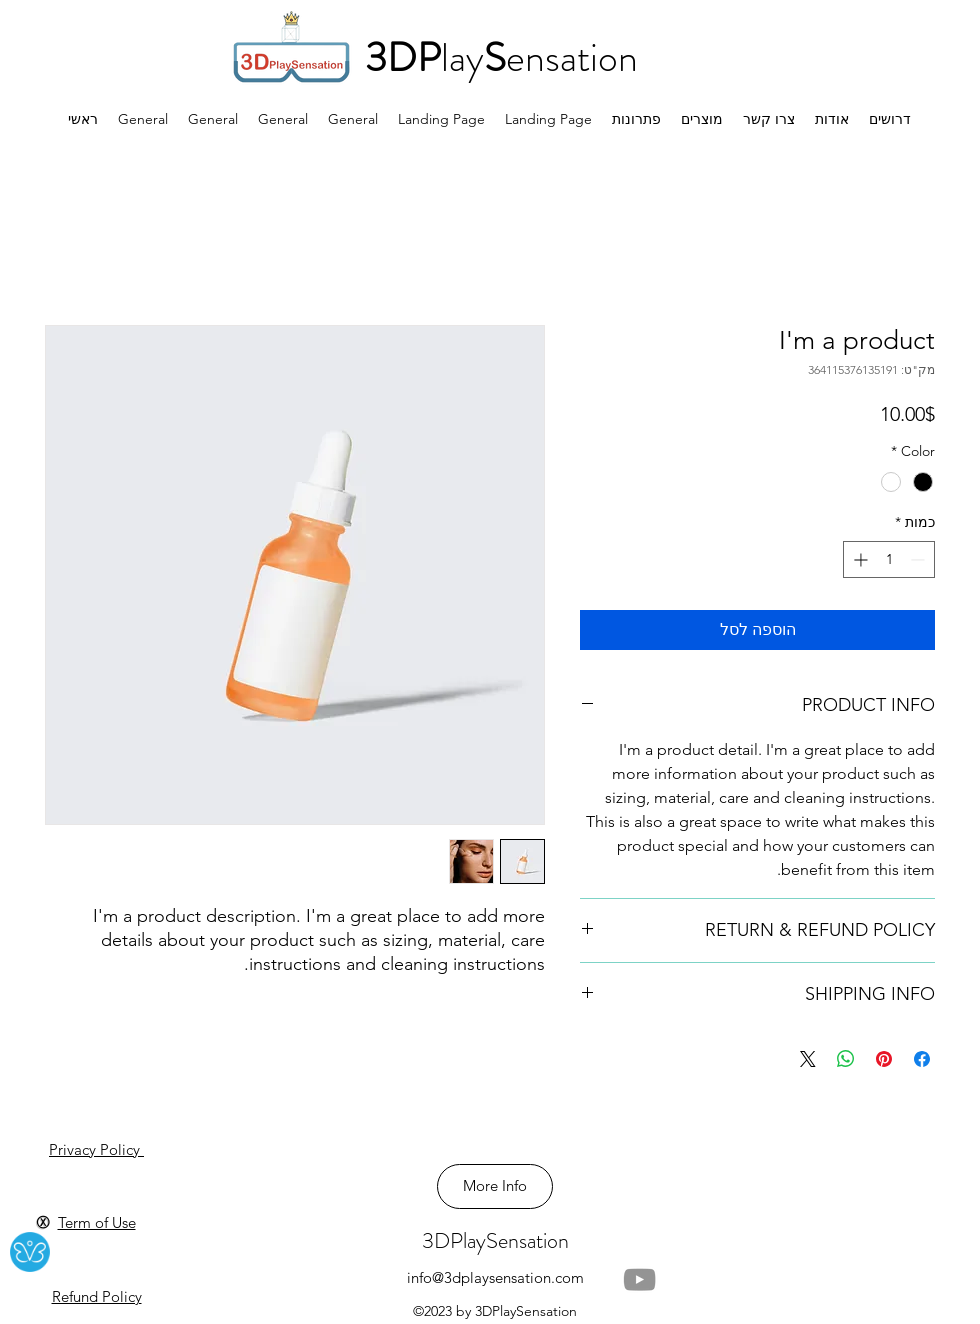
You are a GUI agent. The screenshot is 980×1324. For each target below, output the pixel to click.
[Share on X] (808, 1059)
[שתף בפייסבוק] (922, 1059)
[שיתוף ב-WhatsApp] (846, 1059)
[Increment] (858, 559)
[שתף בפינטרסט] (884, 1059)
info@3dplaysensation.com (495, 1277)
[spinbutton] (889, 559)
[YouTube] (639, 1279)
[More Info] (495, 1186)
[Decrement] (919, 559)
